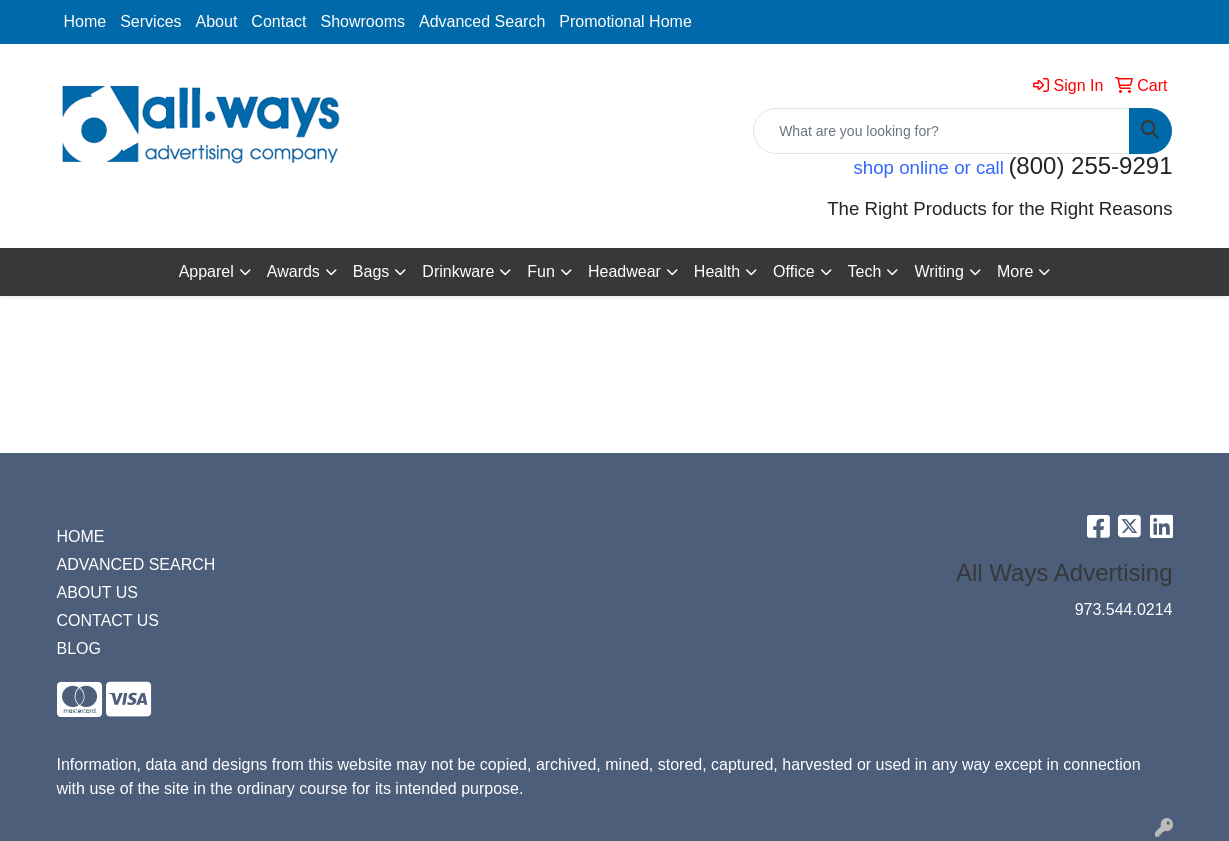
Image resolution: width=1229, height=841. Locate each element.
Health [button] (717, 271)
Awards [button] (293, 271)
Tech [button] (865, 271)
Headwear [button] (624, 271)
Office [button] (794, 271)
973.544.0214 (1124, 609)
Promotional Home (625, 21)
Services (150, 21)
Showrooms (363, 21)
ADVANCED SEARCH (136, 564)
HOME (81, 536)
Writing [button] (939, 271)
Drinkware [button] (458, 271)
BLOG (79, 648)
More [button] (1015, 271)
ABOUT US (98, 592)
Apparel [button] (206, 271)
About (217, 21)
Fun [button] (541, 271)
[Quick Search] (941, 131)
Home (85, 21)
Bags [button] (371, 271)
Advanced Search (482, 21)
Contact (278, 21)
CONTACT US (108, 620)
